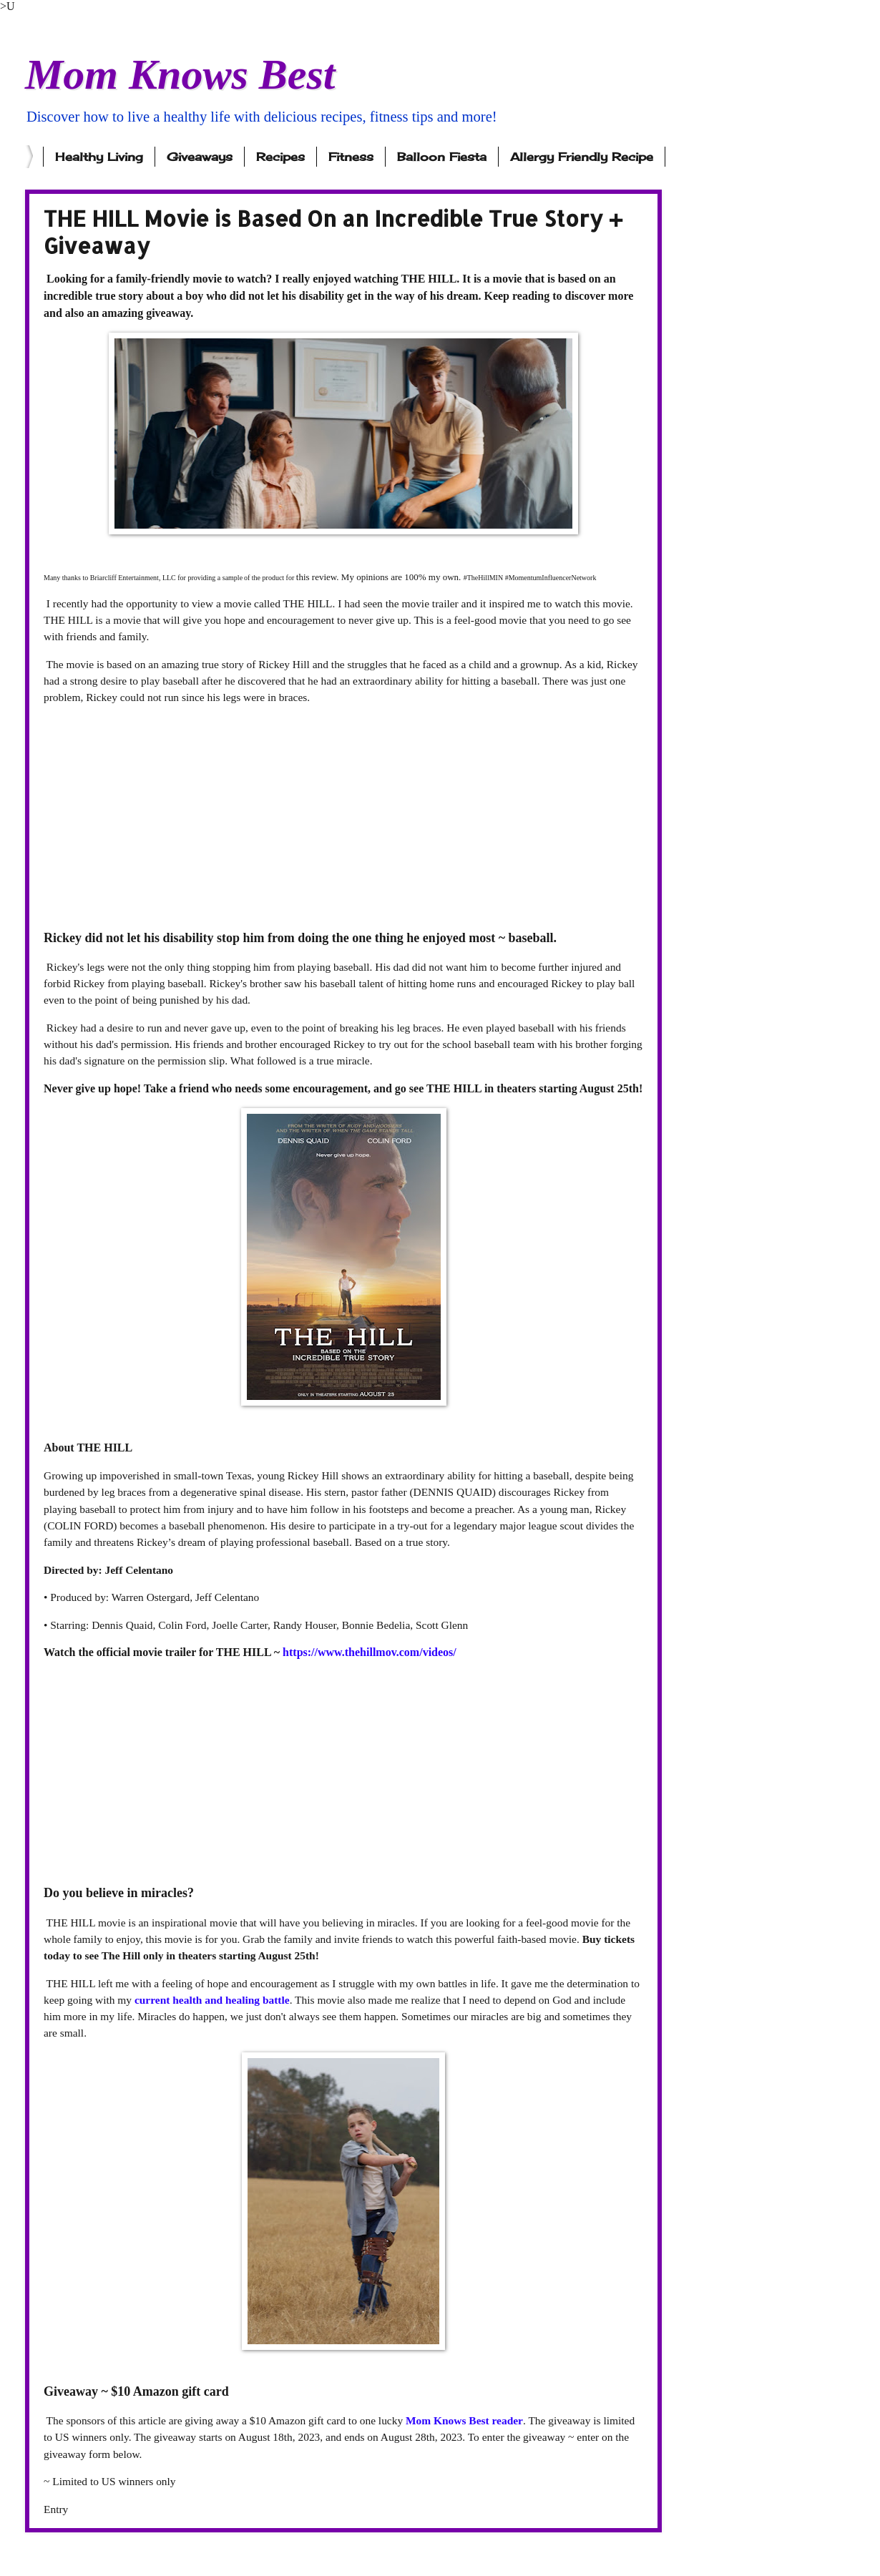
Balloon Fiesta (442, 157)
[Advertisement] (343, 817)
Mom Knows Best (180, 74)
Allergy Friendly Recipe (581, 157)
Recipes (280, 157)
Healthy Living (99, 157)
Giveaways (200, 157)
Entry (56, 2509)
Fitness (350, 157)
